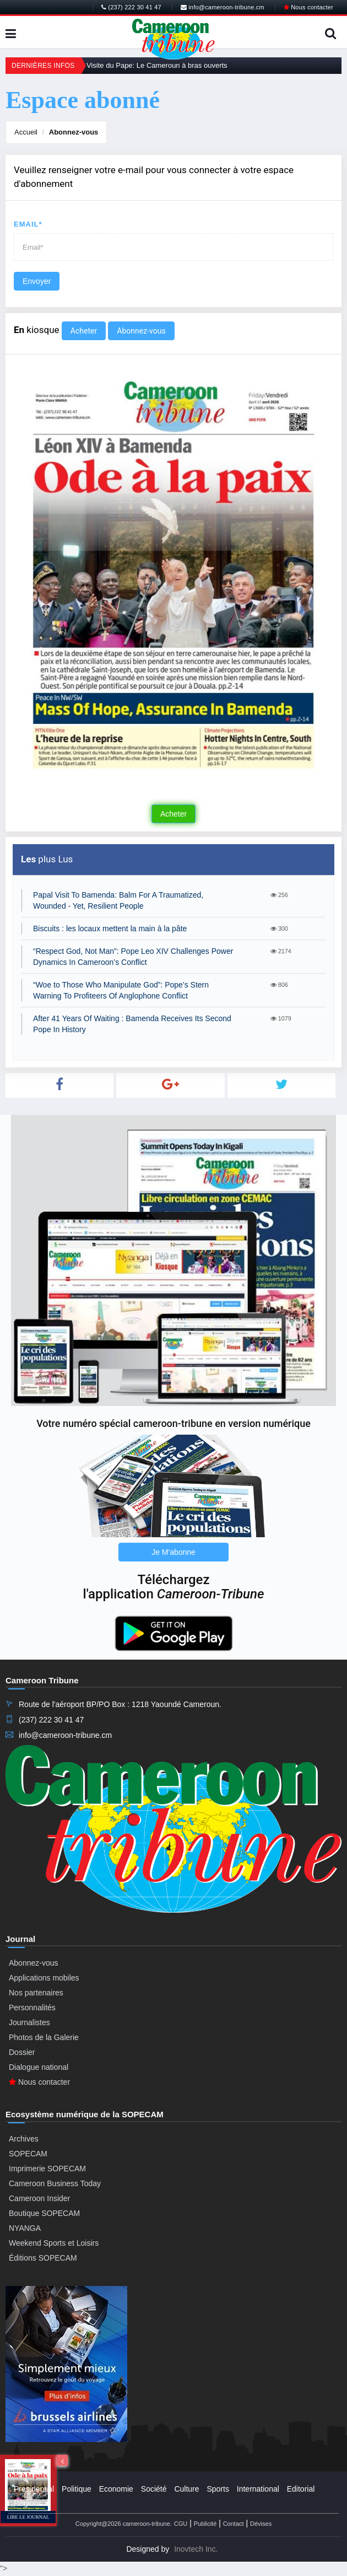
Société (154, 2488)
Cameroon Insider (39, 2198)
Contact (233, 2523)
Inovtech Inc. (196, 2549)
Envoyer (37, 281)
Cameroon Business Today (55, 2183)
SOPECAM (28, 2153)
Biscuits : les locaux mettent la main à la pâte (110, 928)
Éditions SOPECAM (43, 2257)
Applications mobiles (44, 1977)
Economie (116, 2488)
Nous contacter (308, 7)
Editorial (301, 2488)
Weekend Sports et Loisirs (54, 2243)
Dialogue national (38, 2067)
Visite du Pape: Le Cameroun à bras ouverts (156, 65)
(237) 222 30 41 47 (131, 7)
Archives (24, 2138)
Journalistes (29, 2022)
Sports (218, 2488)
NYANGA (25, 2228)
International (258, 2488)
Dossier (22, 2052)
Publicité (205, 2523)
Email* (28, 224)
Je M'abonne (173, 1552)
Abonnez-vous (74, 132)
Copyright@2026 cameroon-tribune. (123, 2523)
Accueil (25, 132)
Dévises (261, 2523)
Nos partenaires (36, 1992)
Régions (28, 2503)
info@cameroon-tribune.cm (222, 7)
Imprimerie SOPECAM (47, 2168)
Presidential (34, 2488)
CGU (180, 2523)
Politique (76, 2488)
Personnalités (32, 2007)
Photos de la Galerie (44, 2037)
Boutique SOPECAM (44, 2213)
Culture (186, 2488)
